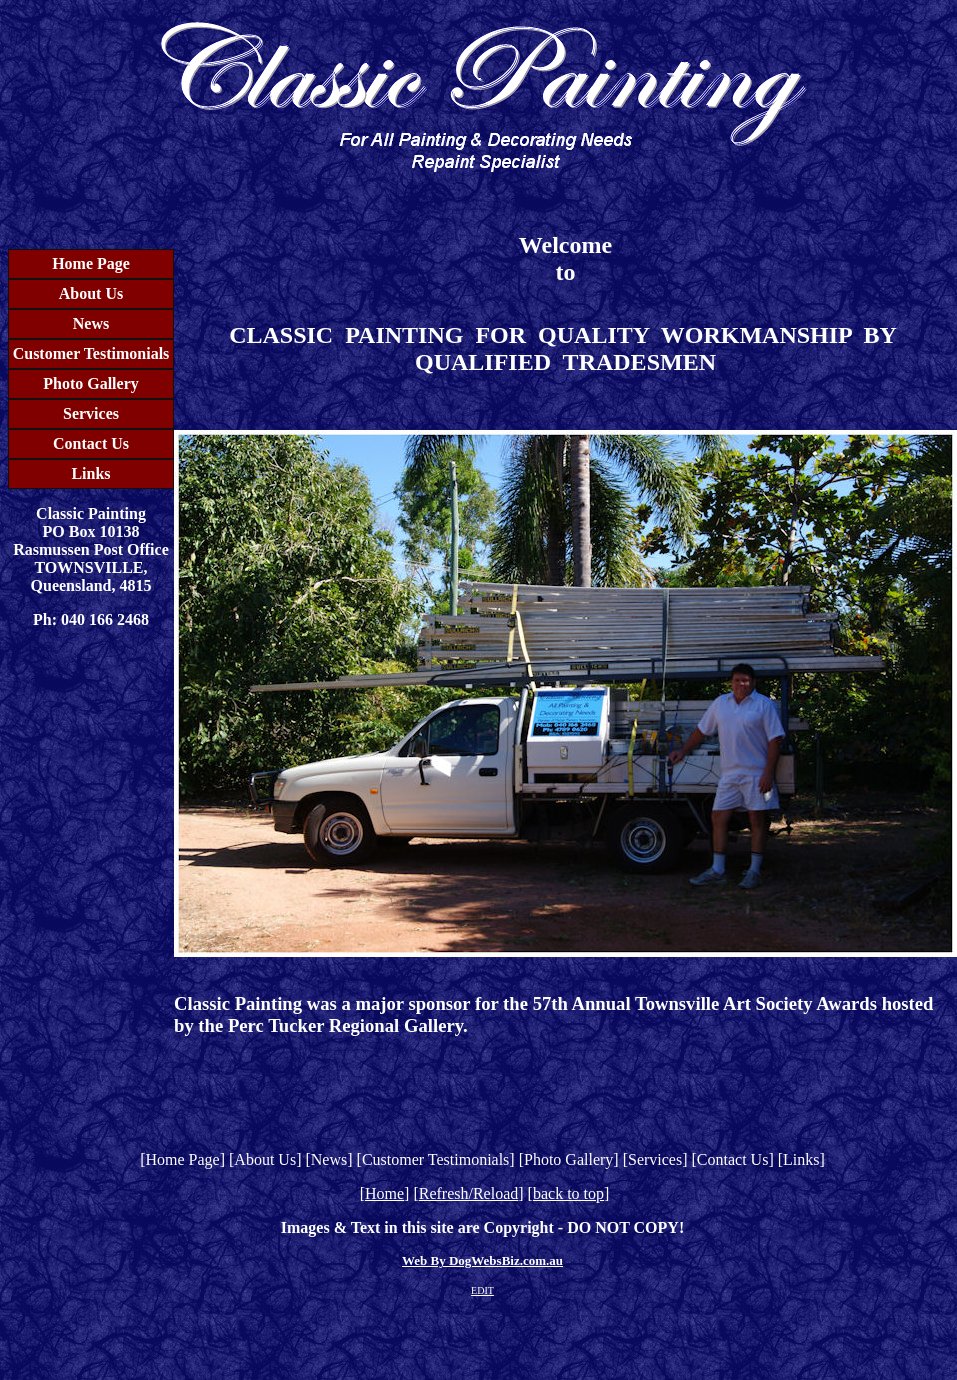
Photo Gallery (91, 383)
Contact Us (91, 443)
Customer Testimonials (91, 353)
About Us (91, 293)
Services (91, 413)
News (91, 323)
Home (384, 1193)
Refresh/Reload (469, 1193)
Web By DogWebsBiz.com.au (482, 1260)
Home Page (91, 263)
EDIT (482, 1290)
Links (90, 473)
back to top (568, 1193)
